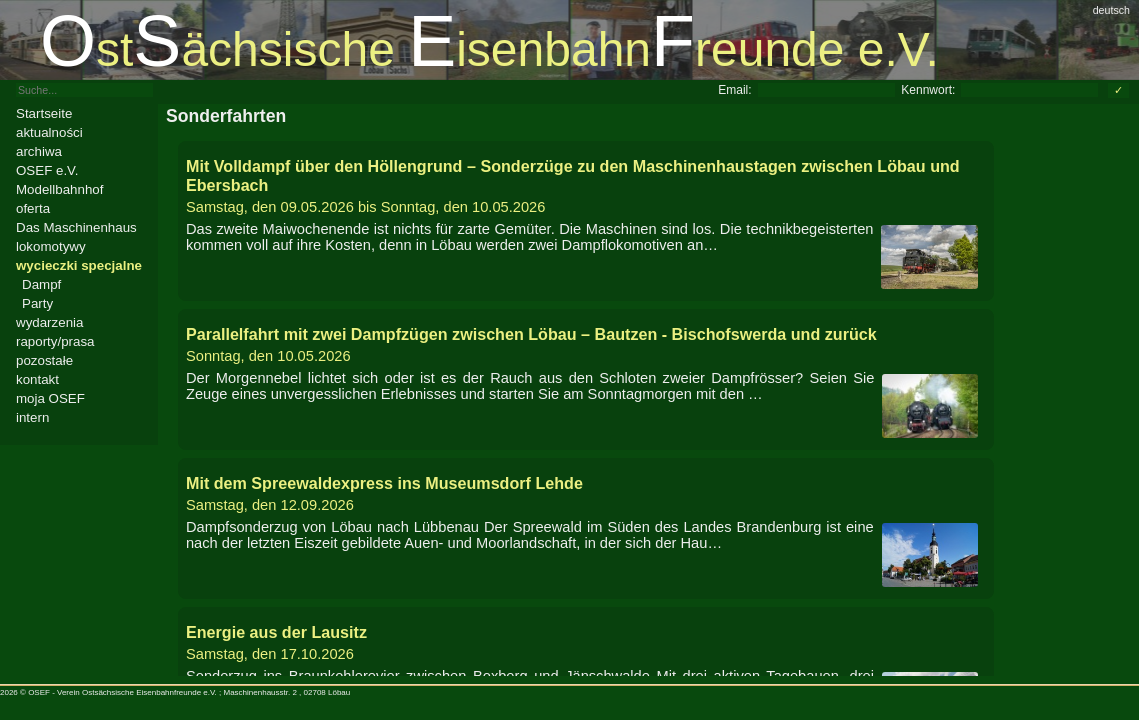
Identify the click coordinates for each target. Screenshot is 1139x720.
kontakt (37, 379)
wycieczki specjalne (79, 265)
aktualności (49, 132)
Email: (734, 90)
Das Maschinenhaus (76, 227)
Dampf (41, 284)
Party (37, 303)
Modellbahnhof (59, 189)
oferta (33, 208)
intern (32, 417)
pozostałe (44, 360)
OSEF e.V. (47, 170)
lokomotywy (51, 246)
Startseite (44, 113)
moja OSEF (50, 398)
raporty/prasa (55, 341)
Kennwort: (928, 90)
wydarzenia (49, 322)
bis (586, 186)
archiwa (39, 151)
